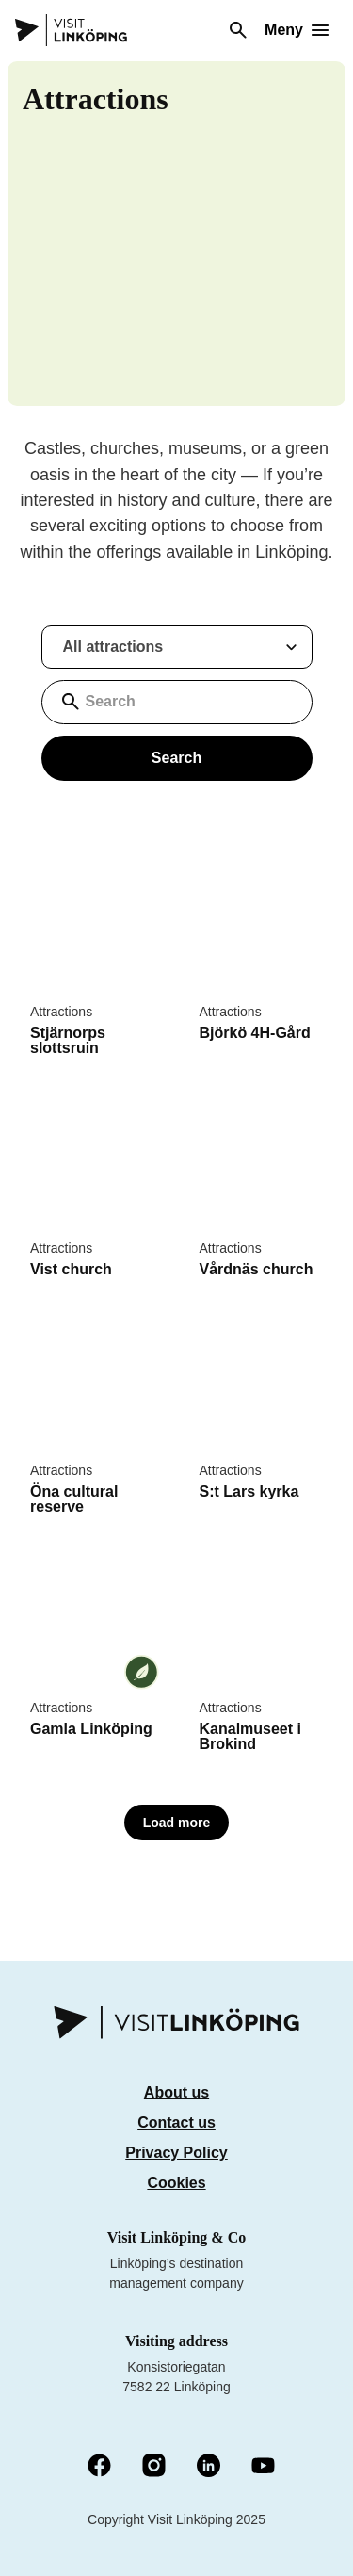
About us (176, 2092)
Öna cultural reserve (74, 1499)
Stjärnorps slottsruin (67, 1040)
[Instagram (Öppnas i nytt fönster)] (154, 2467)
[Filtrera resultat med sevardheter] (177, 647)
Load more (177, 1822)
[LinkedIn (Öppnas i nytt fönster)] (208, 2467)
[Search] (238, 30)
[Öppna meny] (297, 30)
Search (176, 758)
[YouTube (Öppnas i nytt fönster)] (263, 2467)
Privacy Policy (176, 2153)
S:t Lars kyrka (249, 1491)
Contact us (176, 2122)
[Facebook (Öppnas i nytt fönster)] (99, 2467)
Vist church (71, 1269)
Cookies (176, 2183)
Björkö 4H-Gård (255, 1033)
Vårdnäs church (256, 1269)
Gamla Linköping (91, 1729)
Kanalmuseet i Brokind (250, 1736)
